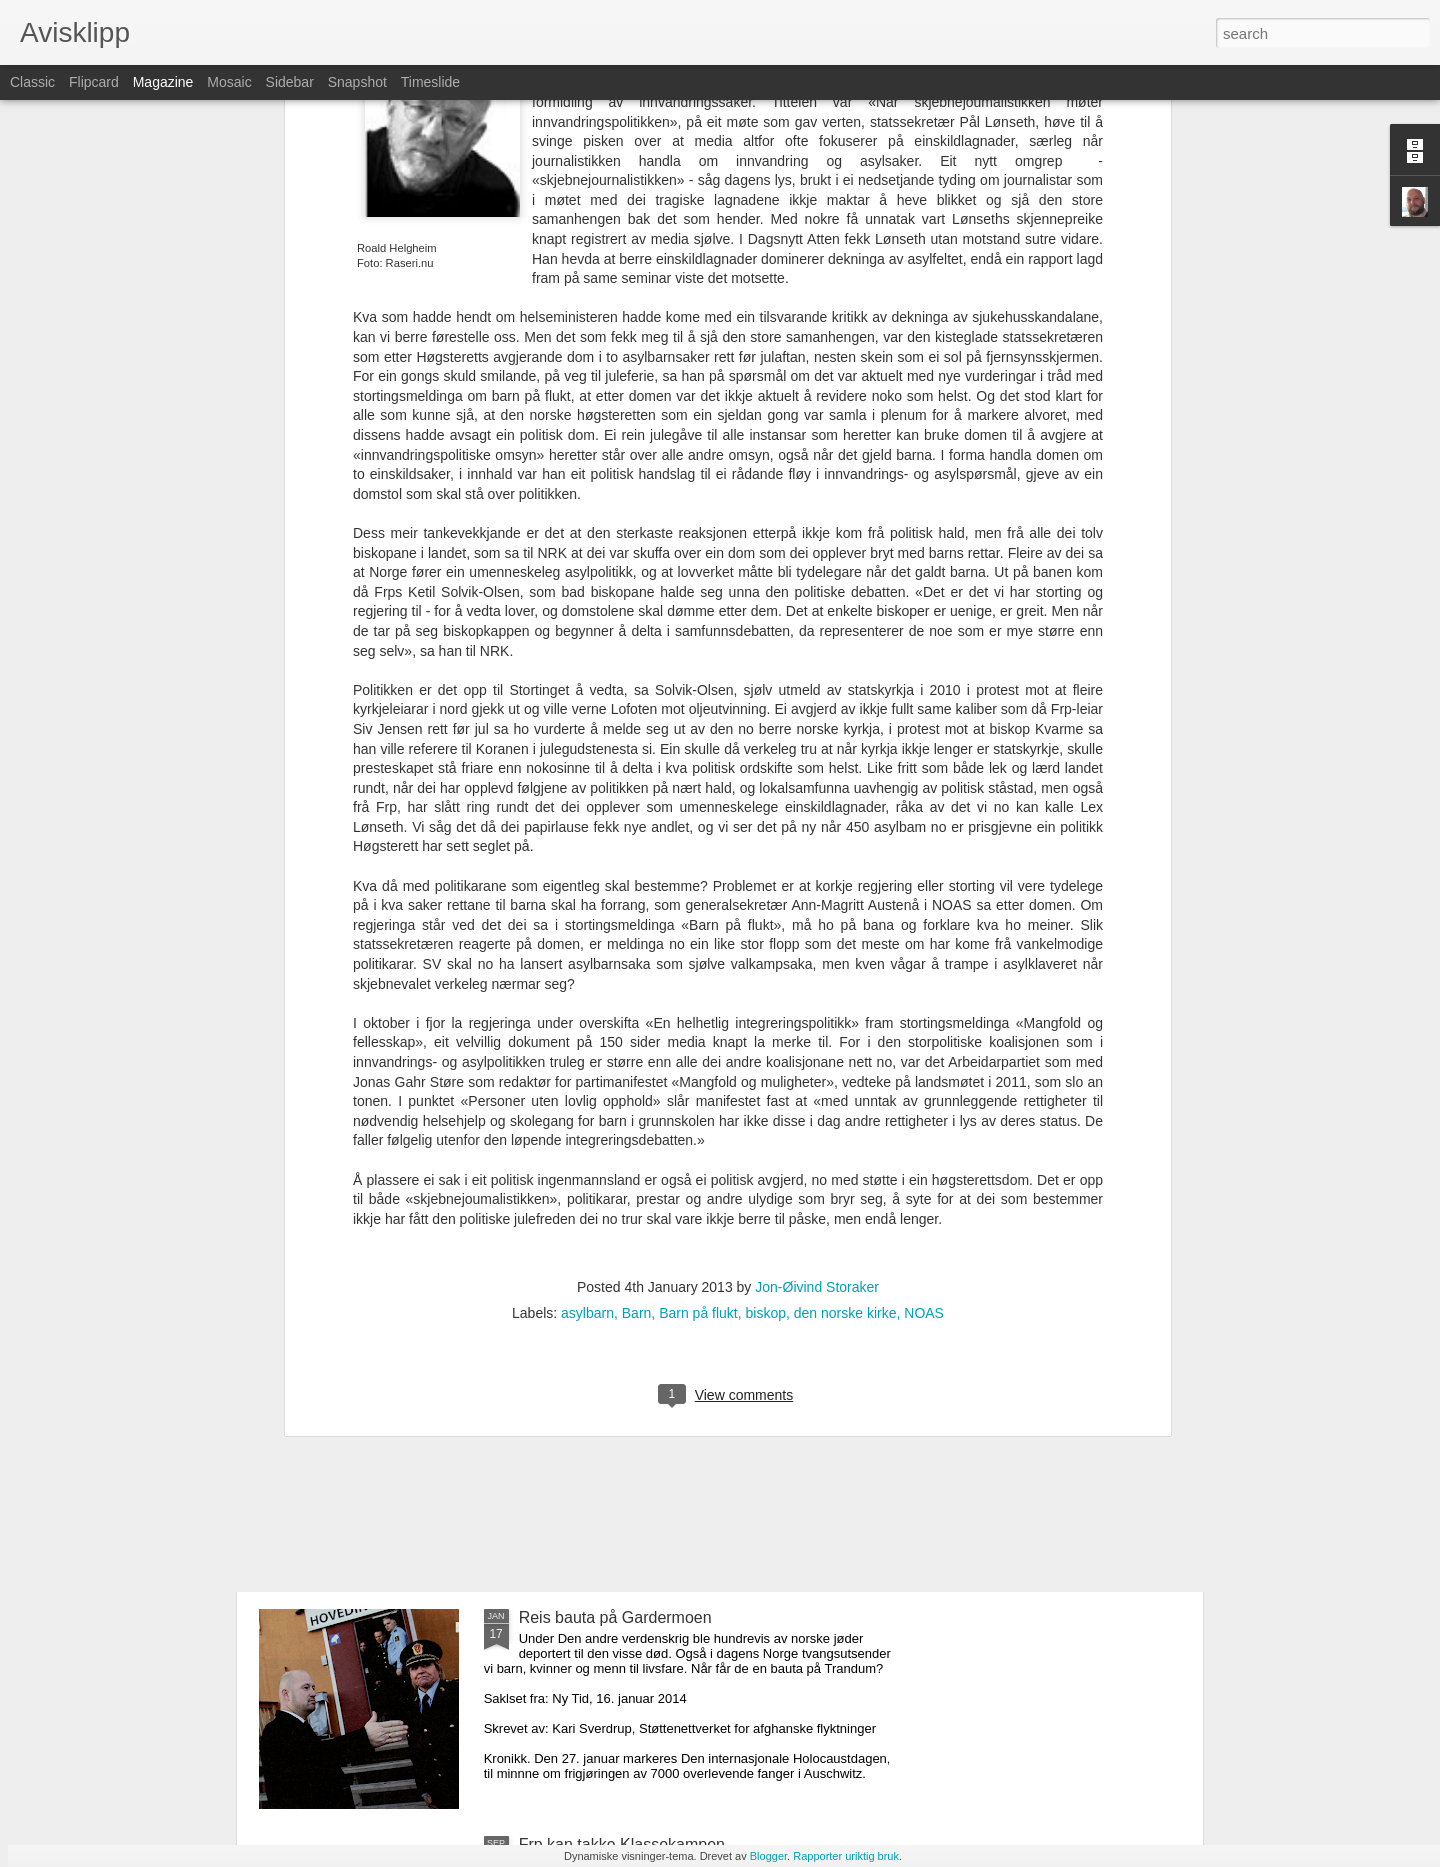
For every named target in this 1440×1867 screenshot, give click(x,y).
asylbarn (587, 1008)
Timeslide (430, 82)
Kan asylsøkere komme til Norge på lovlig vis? (457, 1354)
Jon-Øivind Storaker (817, 982)
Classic (32, 82)
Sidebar (290, 82)
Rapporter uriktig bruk (846, 1856)
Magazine (163, 82)
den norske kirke (845, 1008)
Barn (637, 1008)
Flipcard (94, 82)
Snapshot (357, 82)
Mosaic (229, 82)
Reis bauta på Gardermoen (615, 1617)
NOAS (924, 1008)
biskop (766, 1008)
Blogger (768, 1856)
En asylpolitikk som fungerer (394, 1508)
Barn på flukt (698, 1008)
